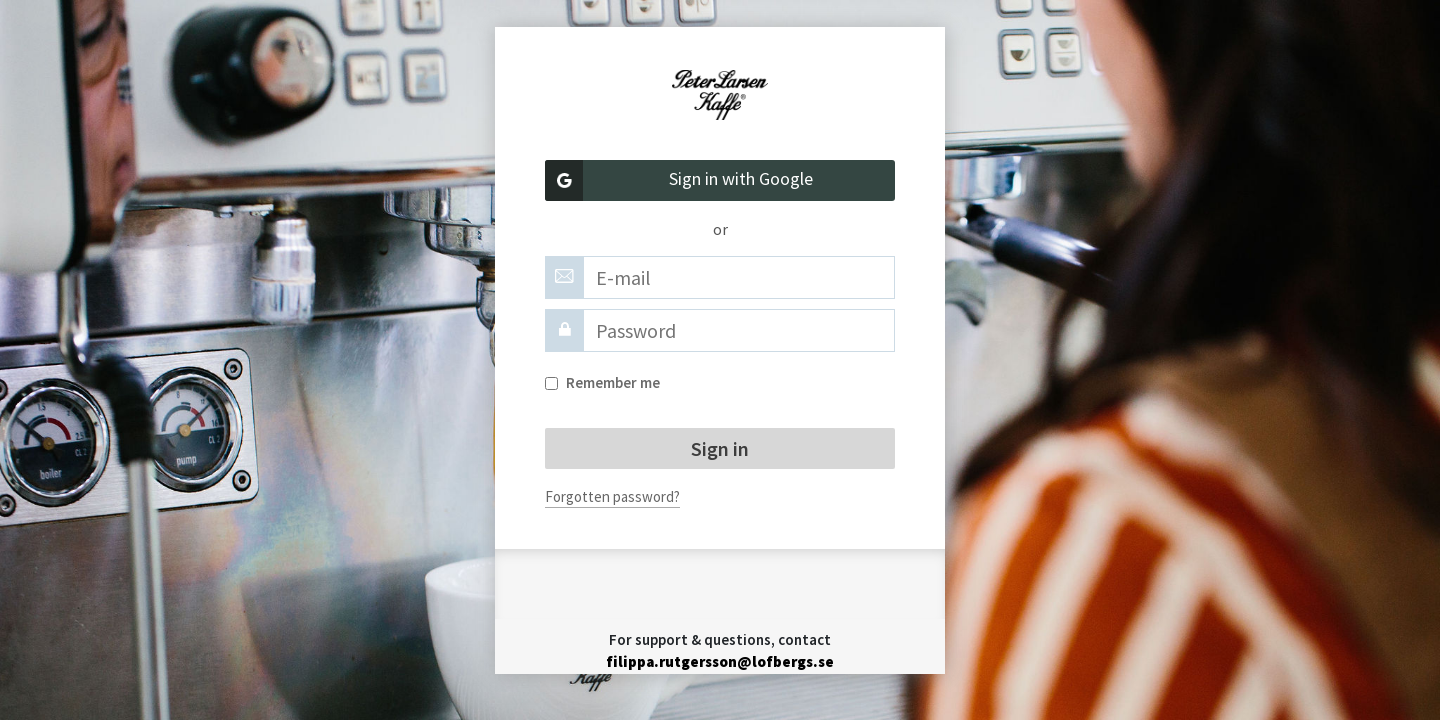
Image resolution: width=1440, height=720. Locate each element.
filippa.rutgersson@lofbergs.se (720, 661)
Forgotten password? (612, 496)
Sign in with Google (679, 180)
